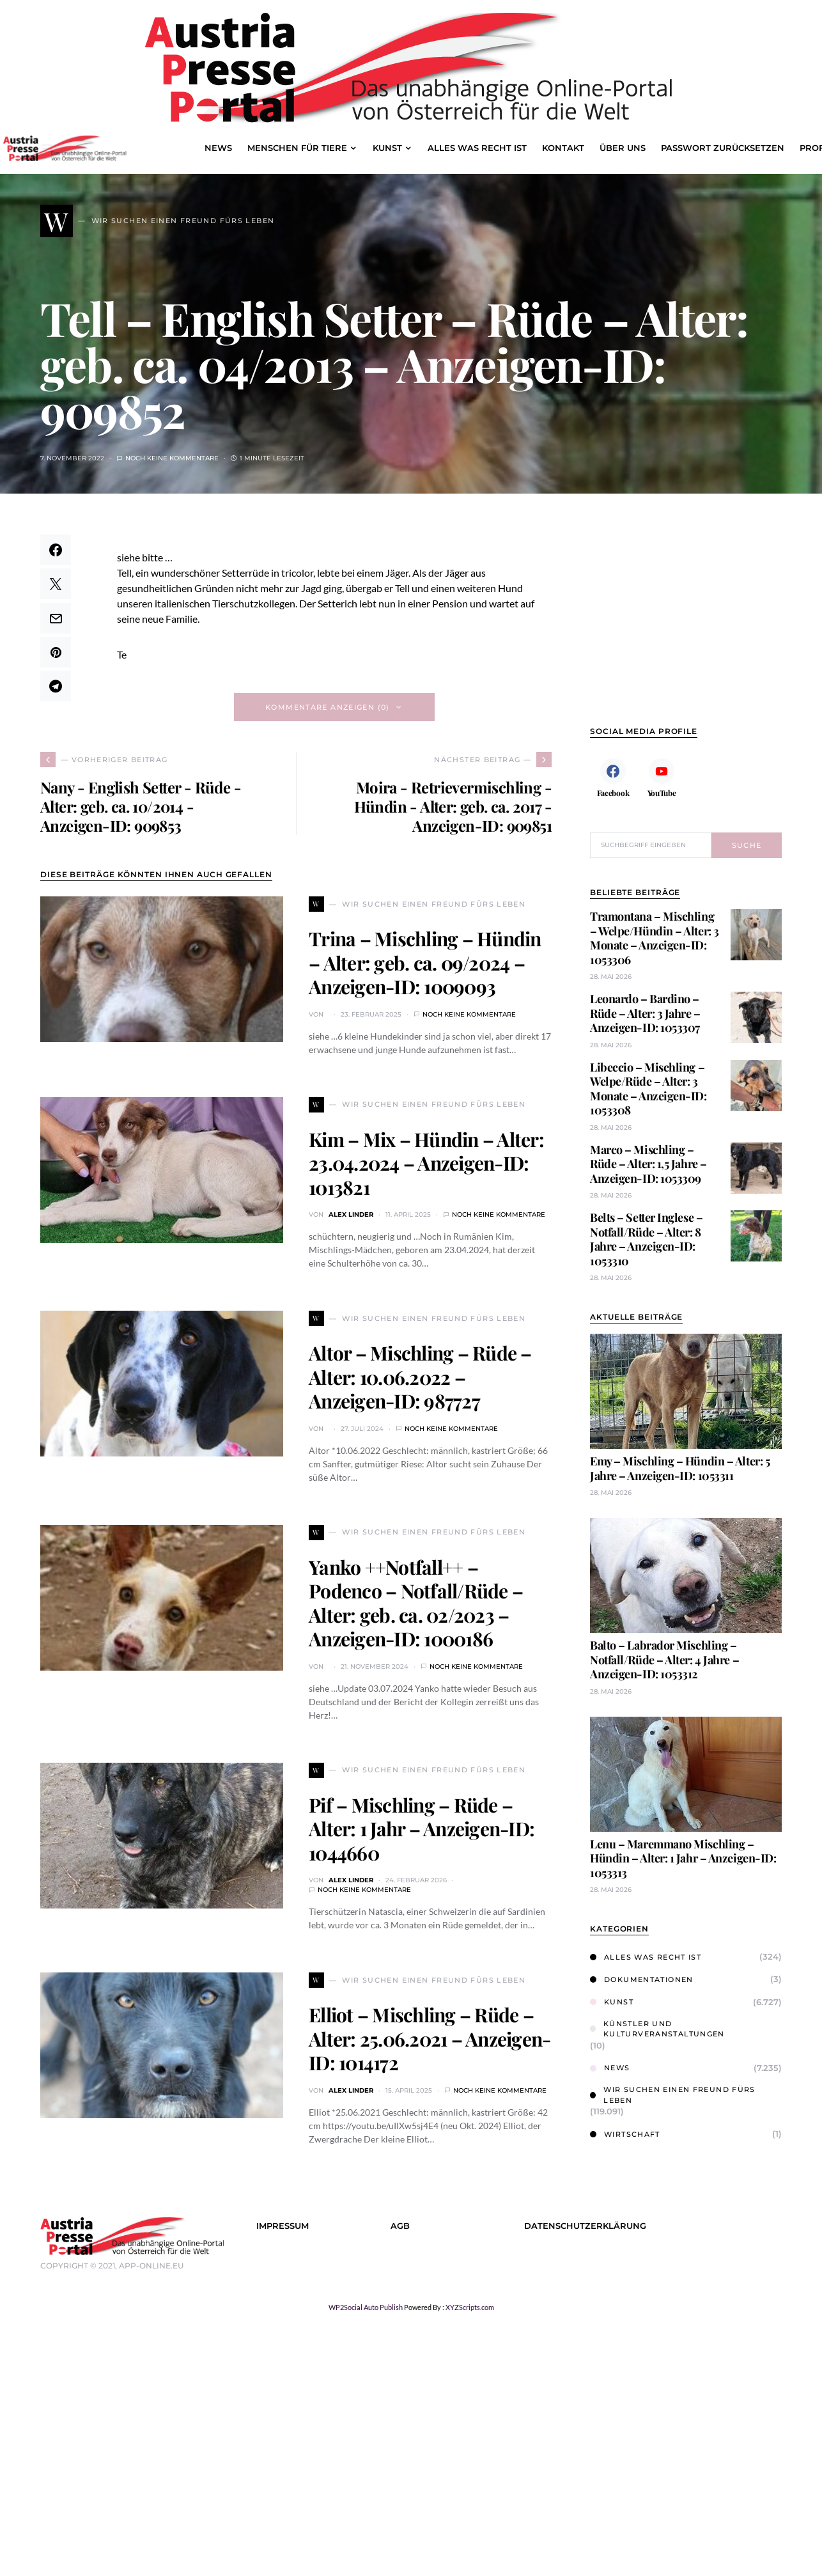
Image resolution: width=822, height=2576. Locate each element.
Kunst (611, 2001)
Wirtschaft (625, 2134)
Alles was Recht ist (645, 1957)
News (610, 2067)
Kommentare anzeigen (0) (327, 707)
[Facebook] (613, 777)
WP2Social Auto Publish (366, 2307)
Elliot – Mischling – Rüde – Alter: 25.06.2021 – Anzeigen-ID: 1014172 (429, 2038)
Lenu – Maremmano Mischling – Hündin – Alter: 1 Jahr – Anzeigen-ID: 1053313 (683, 1858)
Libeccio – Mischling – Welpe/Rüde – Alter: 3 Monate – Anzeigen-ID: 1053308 (648, 1088)
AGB (400, 2226)
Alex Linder (351, 1214)
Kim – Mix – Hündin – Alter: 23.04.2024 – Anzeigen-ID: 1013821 (426, 1163)
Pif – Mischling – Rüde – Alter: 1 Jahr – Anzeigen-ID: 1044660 (421, 1829)
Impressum (282, 2226)
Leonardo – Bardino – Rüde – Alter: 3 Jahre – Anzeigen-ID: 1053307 (645, 1013)
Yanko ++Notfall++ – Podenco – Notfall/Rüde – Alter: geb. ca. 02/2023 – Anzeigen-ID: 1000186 (416, 1603)
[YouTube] (661, 777)
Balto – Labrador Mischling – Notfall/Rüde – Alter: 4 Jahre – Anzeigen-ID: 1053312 (664, 1659)
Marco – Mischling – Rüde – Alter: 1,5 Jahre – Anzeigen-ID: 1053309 (648, 1164)
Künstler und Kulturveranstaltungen (657, 2029)
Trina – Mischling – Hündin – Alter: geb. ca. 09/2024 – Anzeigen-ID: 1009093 (425, 962)
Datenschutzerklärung (585, 2226)
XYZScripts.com (470, 2307)
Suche (747, 845)
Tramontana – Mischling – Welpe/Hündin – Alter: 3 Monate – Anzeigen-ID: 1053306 (654, 938)
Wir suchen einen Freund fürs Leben (673, 2095)
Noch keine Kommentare (172, 458)
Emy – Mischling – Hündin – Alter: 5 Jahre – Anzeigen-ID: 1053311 (680, 1468)
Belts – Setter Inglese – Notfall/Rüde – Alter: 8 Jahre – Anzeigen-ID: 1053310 (646, 1239)
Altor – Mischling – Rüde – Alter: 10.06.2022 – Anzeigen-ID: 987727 (420, 1377)
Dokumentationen (642, 1979)
